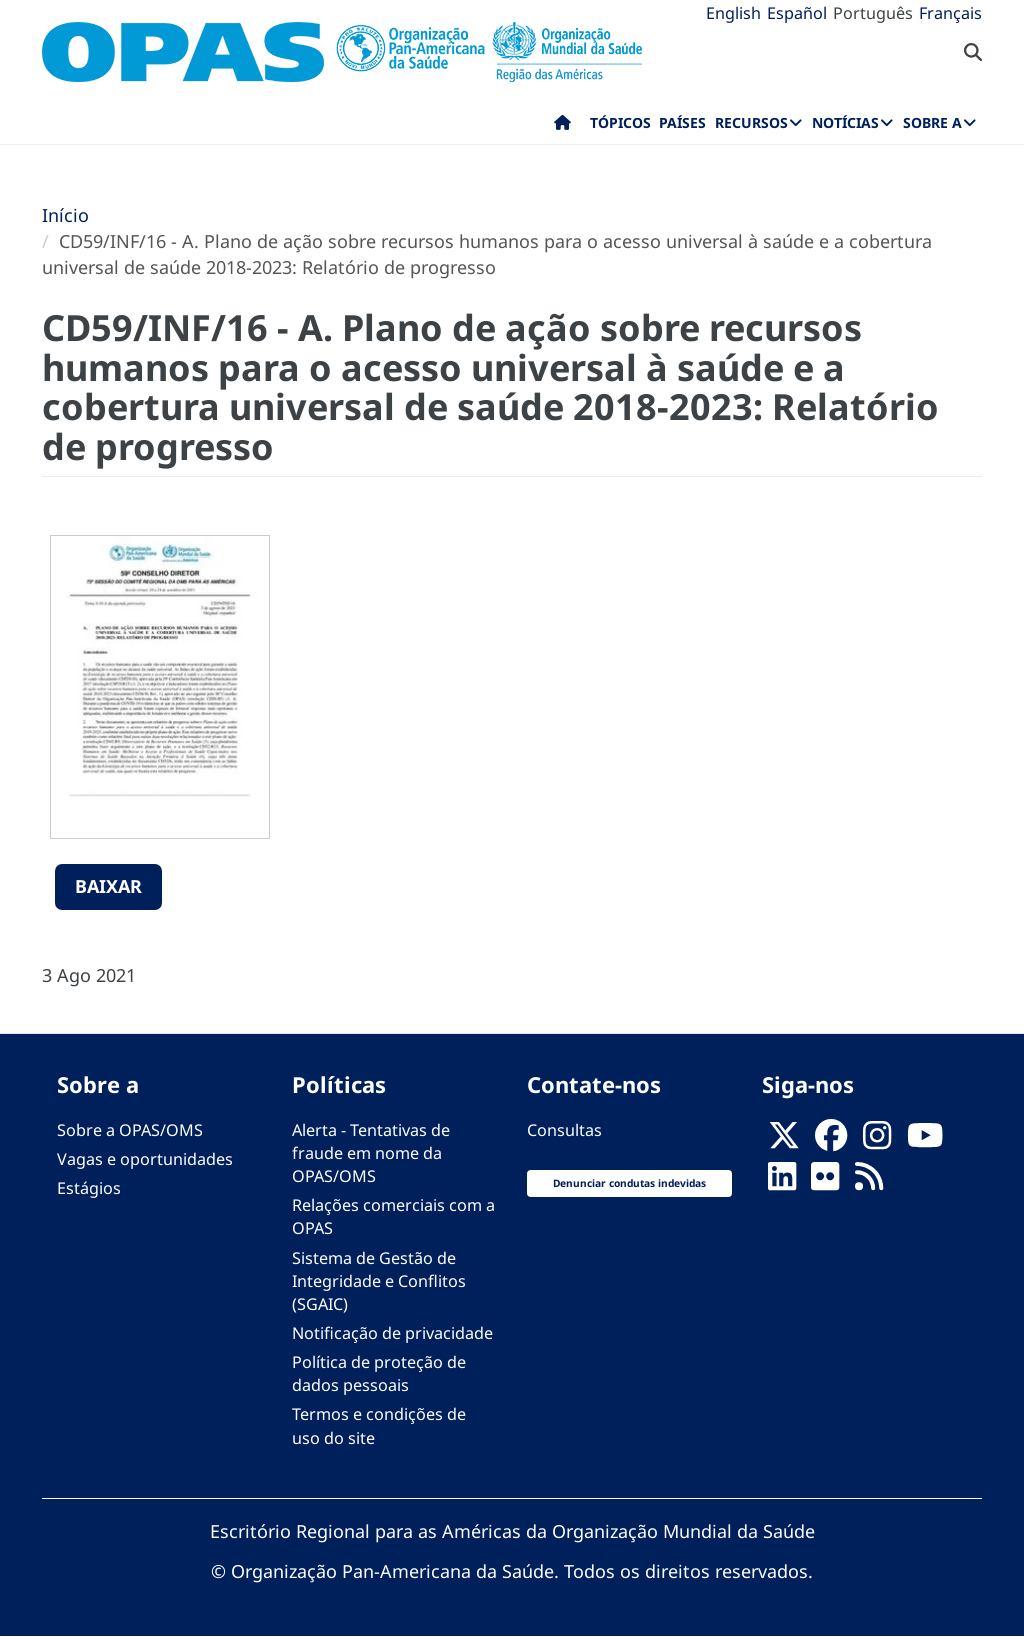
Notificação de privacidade (392, 1333)
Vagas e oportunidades (145, 1159)
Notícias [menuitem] (845, 122)
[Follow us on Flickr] (825, 1182)
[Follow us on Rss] (869, 1182)
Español (797, 13)
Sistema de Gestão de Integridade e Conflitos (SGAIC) (379, 1281)
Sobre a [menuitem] (932, 122)
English (733, 13)
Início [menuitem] (562, 127)
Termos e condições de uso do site (379, 1425)
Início (65, 215)
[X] (784, 1141)
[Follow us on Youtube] (925, 1141)
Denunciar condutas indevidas (629, 1183)
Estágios (89, 1188)
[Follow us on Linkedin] (782, 1182)
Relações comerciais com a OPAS (393, 1216)
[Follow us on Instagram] (877, 1141)
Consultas (564, 1130)
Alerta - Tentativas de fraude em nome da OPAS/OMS (371, 1153)
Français (950, 13)
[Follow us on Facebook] (831, 1141)
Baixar (108, 886)
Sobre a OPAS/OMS (130, 1130)
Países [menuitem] (682, 122)
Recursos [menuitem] (751, 122)
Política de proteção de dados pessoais (379, 1373)
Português (873, 13)
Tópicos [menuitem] (620, 122)
